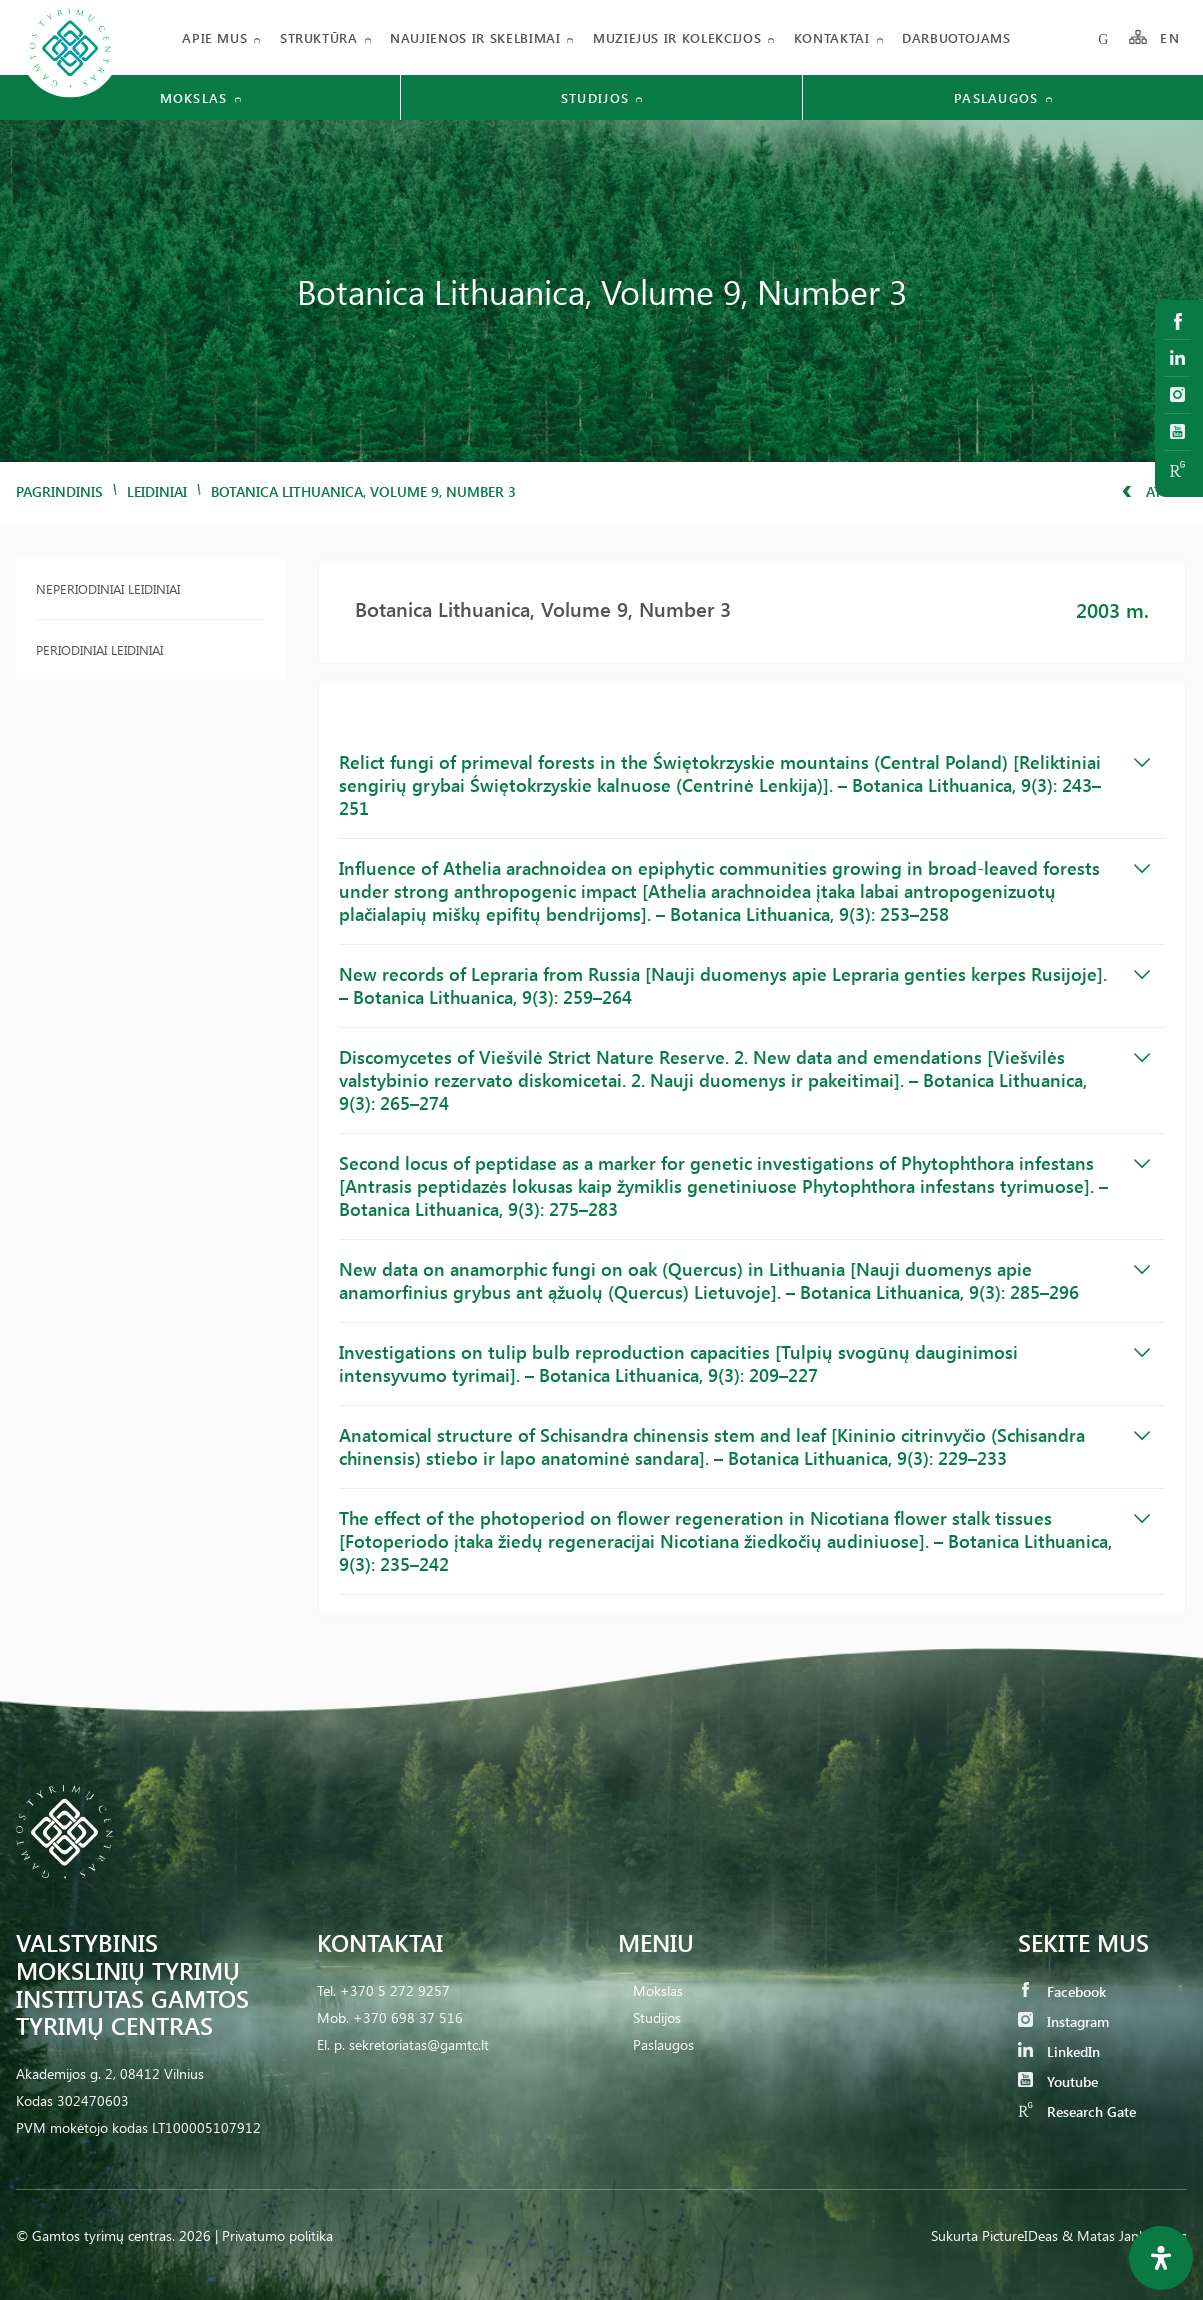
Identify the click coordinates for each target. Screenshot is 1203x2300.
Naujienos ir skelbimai (475, 37)
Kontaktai (832, 37)
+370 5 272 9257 (395, 1990)
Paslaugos (663, 2044)
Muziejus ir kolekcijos (677, 37)
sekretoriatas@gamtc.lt (419, 2044)
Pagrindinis (59, 491)
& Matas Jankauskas (1124, 2235)
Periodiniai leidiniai (99, 649)
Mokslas (658, 1990)
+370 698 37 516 (408, 2017)
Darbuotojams (956, 37)
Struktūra (319, 37)
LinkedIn (1059, 2051)
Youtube (1058, 2081)
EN (1170, 37)
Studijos (657, 2017)
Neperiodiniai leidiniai (108, 588)
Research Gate (1077, 2111)
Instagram (1063, 2021)
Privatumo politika (277, 2235)
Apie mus (214, 37)
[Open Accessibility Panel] (1161, 2258)
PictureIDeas (1020, 2235)
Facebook (1062, 1991)
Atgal (1154, 491)
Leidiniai (157, 491)
